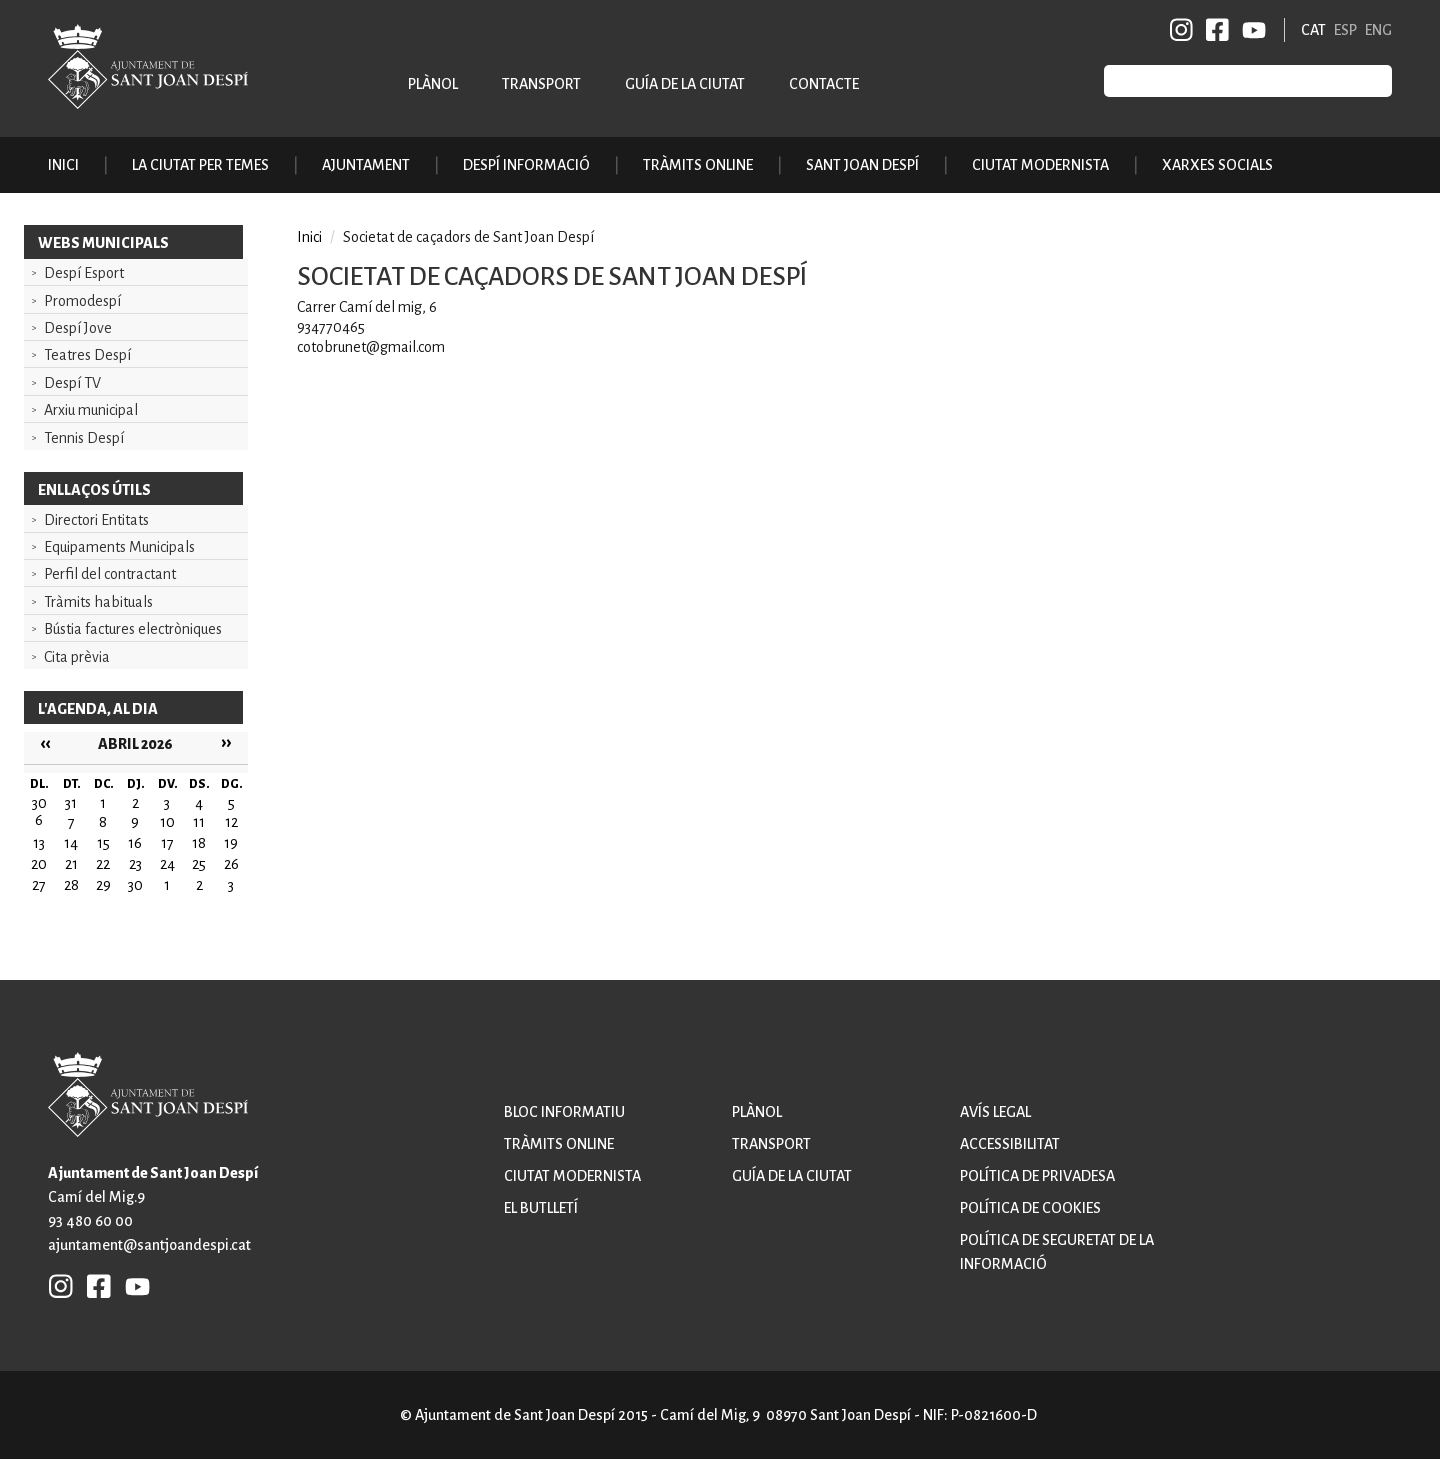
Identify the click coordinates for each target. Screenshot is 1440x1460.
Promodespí (82, 301)
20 (39, 864)
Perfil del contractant (110, 574)
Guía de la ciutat (685, 84)
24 (167, 864)
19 (231, 843)
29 (103, 885)
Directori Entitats (96, 520)
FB (1214, 30)
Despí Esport (84, 273)
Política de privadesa (1037, 1176)
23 (135, 864)
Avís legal (995, 1112)
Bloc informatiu (564, 1112)
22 (103, 864)
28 (71, 885)
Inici (63, 165)
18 (199, 843)
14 (71, 843)
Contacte (824, 84)
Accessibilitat (1010, 1144)
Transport (541, 84)
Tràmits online (698, 165)
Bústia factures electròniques (133, 629)
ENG (1378, 30)
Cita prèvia (77, 657)
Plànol (433, 84)
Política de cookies (1030, 1208)
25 (199, 864)
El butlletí (541, 1208)
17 (167, 843)
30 (135, 885)
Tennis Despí (84, 438)
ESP (1345, 30)
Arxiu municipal (91, 410)
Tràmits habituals (98, 602)
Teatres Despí (87, 355)
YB (1250, 30)
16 (135, 843)
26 (231, 864)
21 (71, 864)
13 (39, 843)
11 (199, 822)
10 (167, 822)
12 (231, 822)
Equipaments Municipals (119, 547)
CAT (1313, 30)
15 (103, 843)
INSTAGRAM (1182, 30)
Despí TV (72, 383)
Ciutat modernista (572, 1176)
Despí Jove (78, 328)
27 (39, 885)
